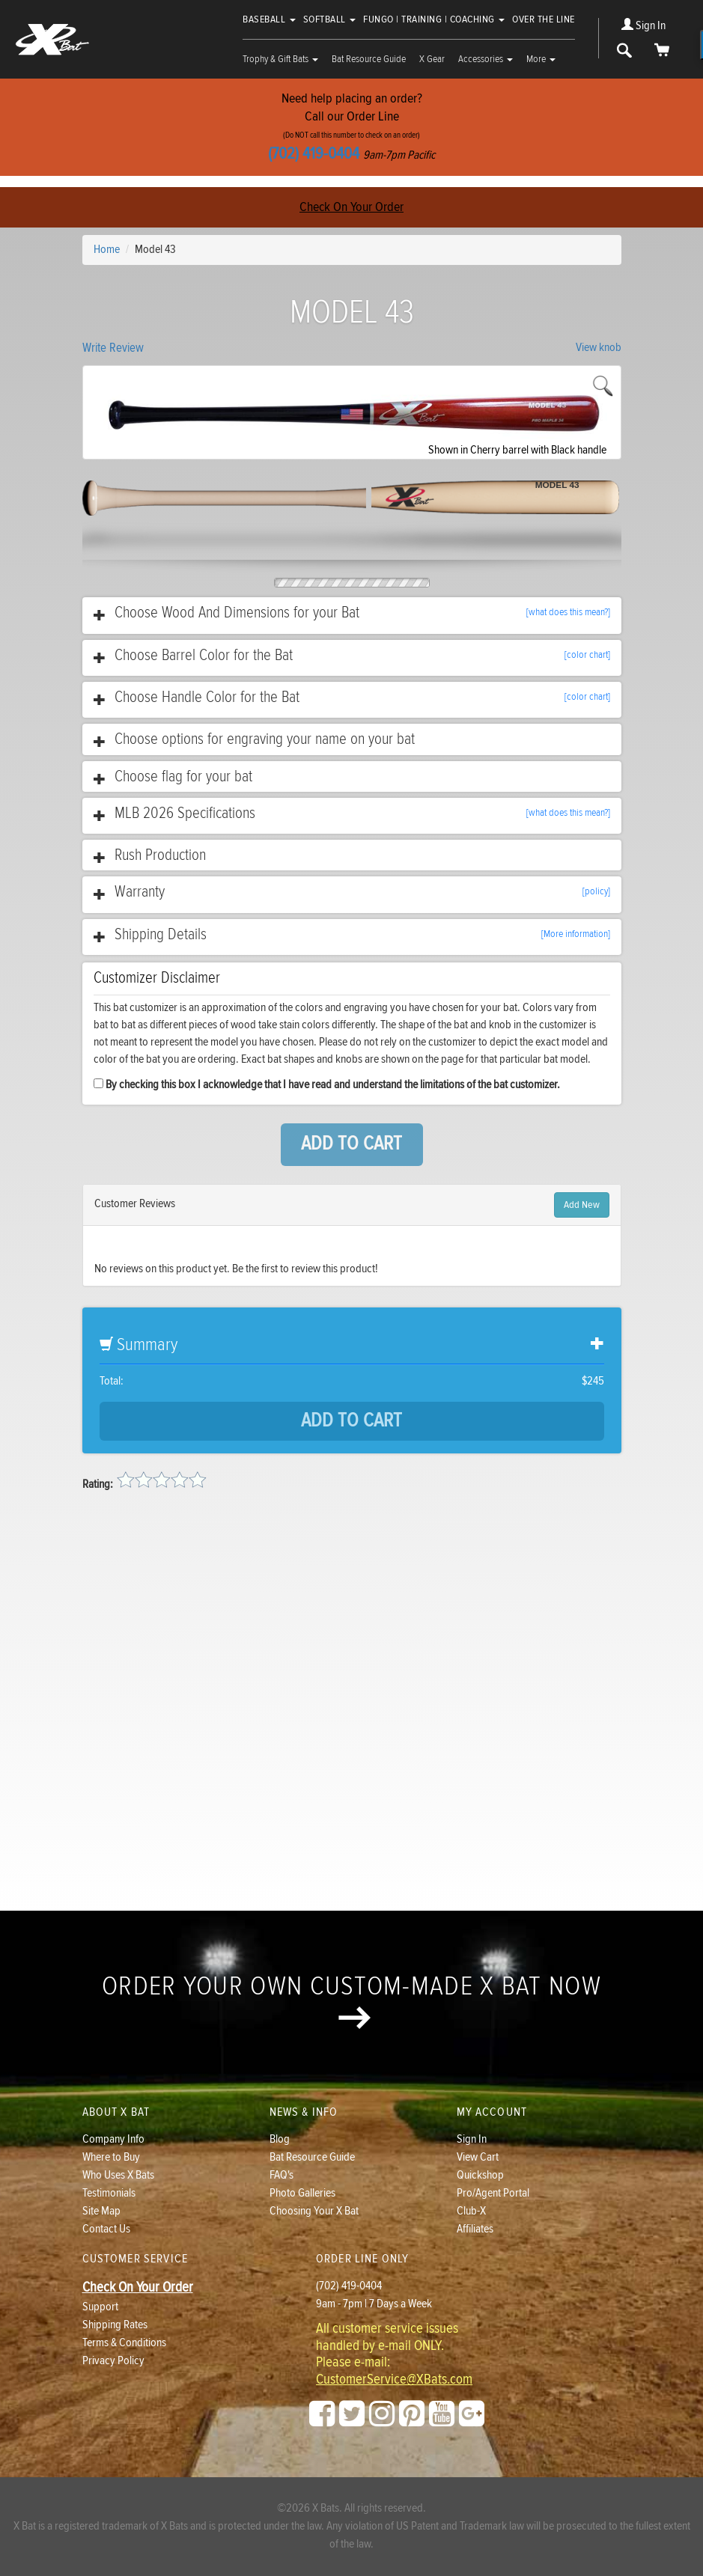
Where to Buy (111, 2157)
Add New (582, 1205)
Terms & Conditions (124, 2343)
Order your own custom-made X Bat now (351, 2000)
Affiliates (475, 2229)
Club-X (471, 2211)
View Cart (478, 2157)
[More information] (575, 934)
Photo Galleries (302, 2193)
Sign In (643, 26)
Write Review (113, 348)
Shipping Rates (114, 2325)
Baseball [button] (269, 19)
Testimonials (109, 2193)
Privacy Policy (113, 2361)
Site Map (101, 2211)
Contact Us (106, 2229)
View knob (598, 348)
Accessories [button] (485, 59)
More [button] (541, 59)
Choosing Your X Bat (314, 2211)
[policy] (596, 891)
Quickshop (480, 2175)
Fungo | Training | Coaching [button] (434, 19)
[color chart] (587, 655)
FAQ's (281, 2175)
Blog (280, 2139)
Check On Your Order (351, 207)
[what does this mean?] (568, 612)
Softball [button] (329, 19)
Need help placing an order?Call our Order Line (351, 127)
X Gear (432, 59)
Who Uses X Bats (118, 2175)
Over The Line (543, 19)
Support (100, 2307)
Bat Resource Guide (369, 59)
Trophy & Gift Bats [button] (280, 59)
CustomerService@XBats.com (394, 2380)
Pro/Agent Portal (493, 2193)
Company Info (113, 2139)
